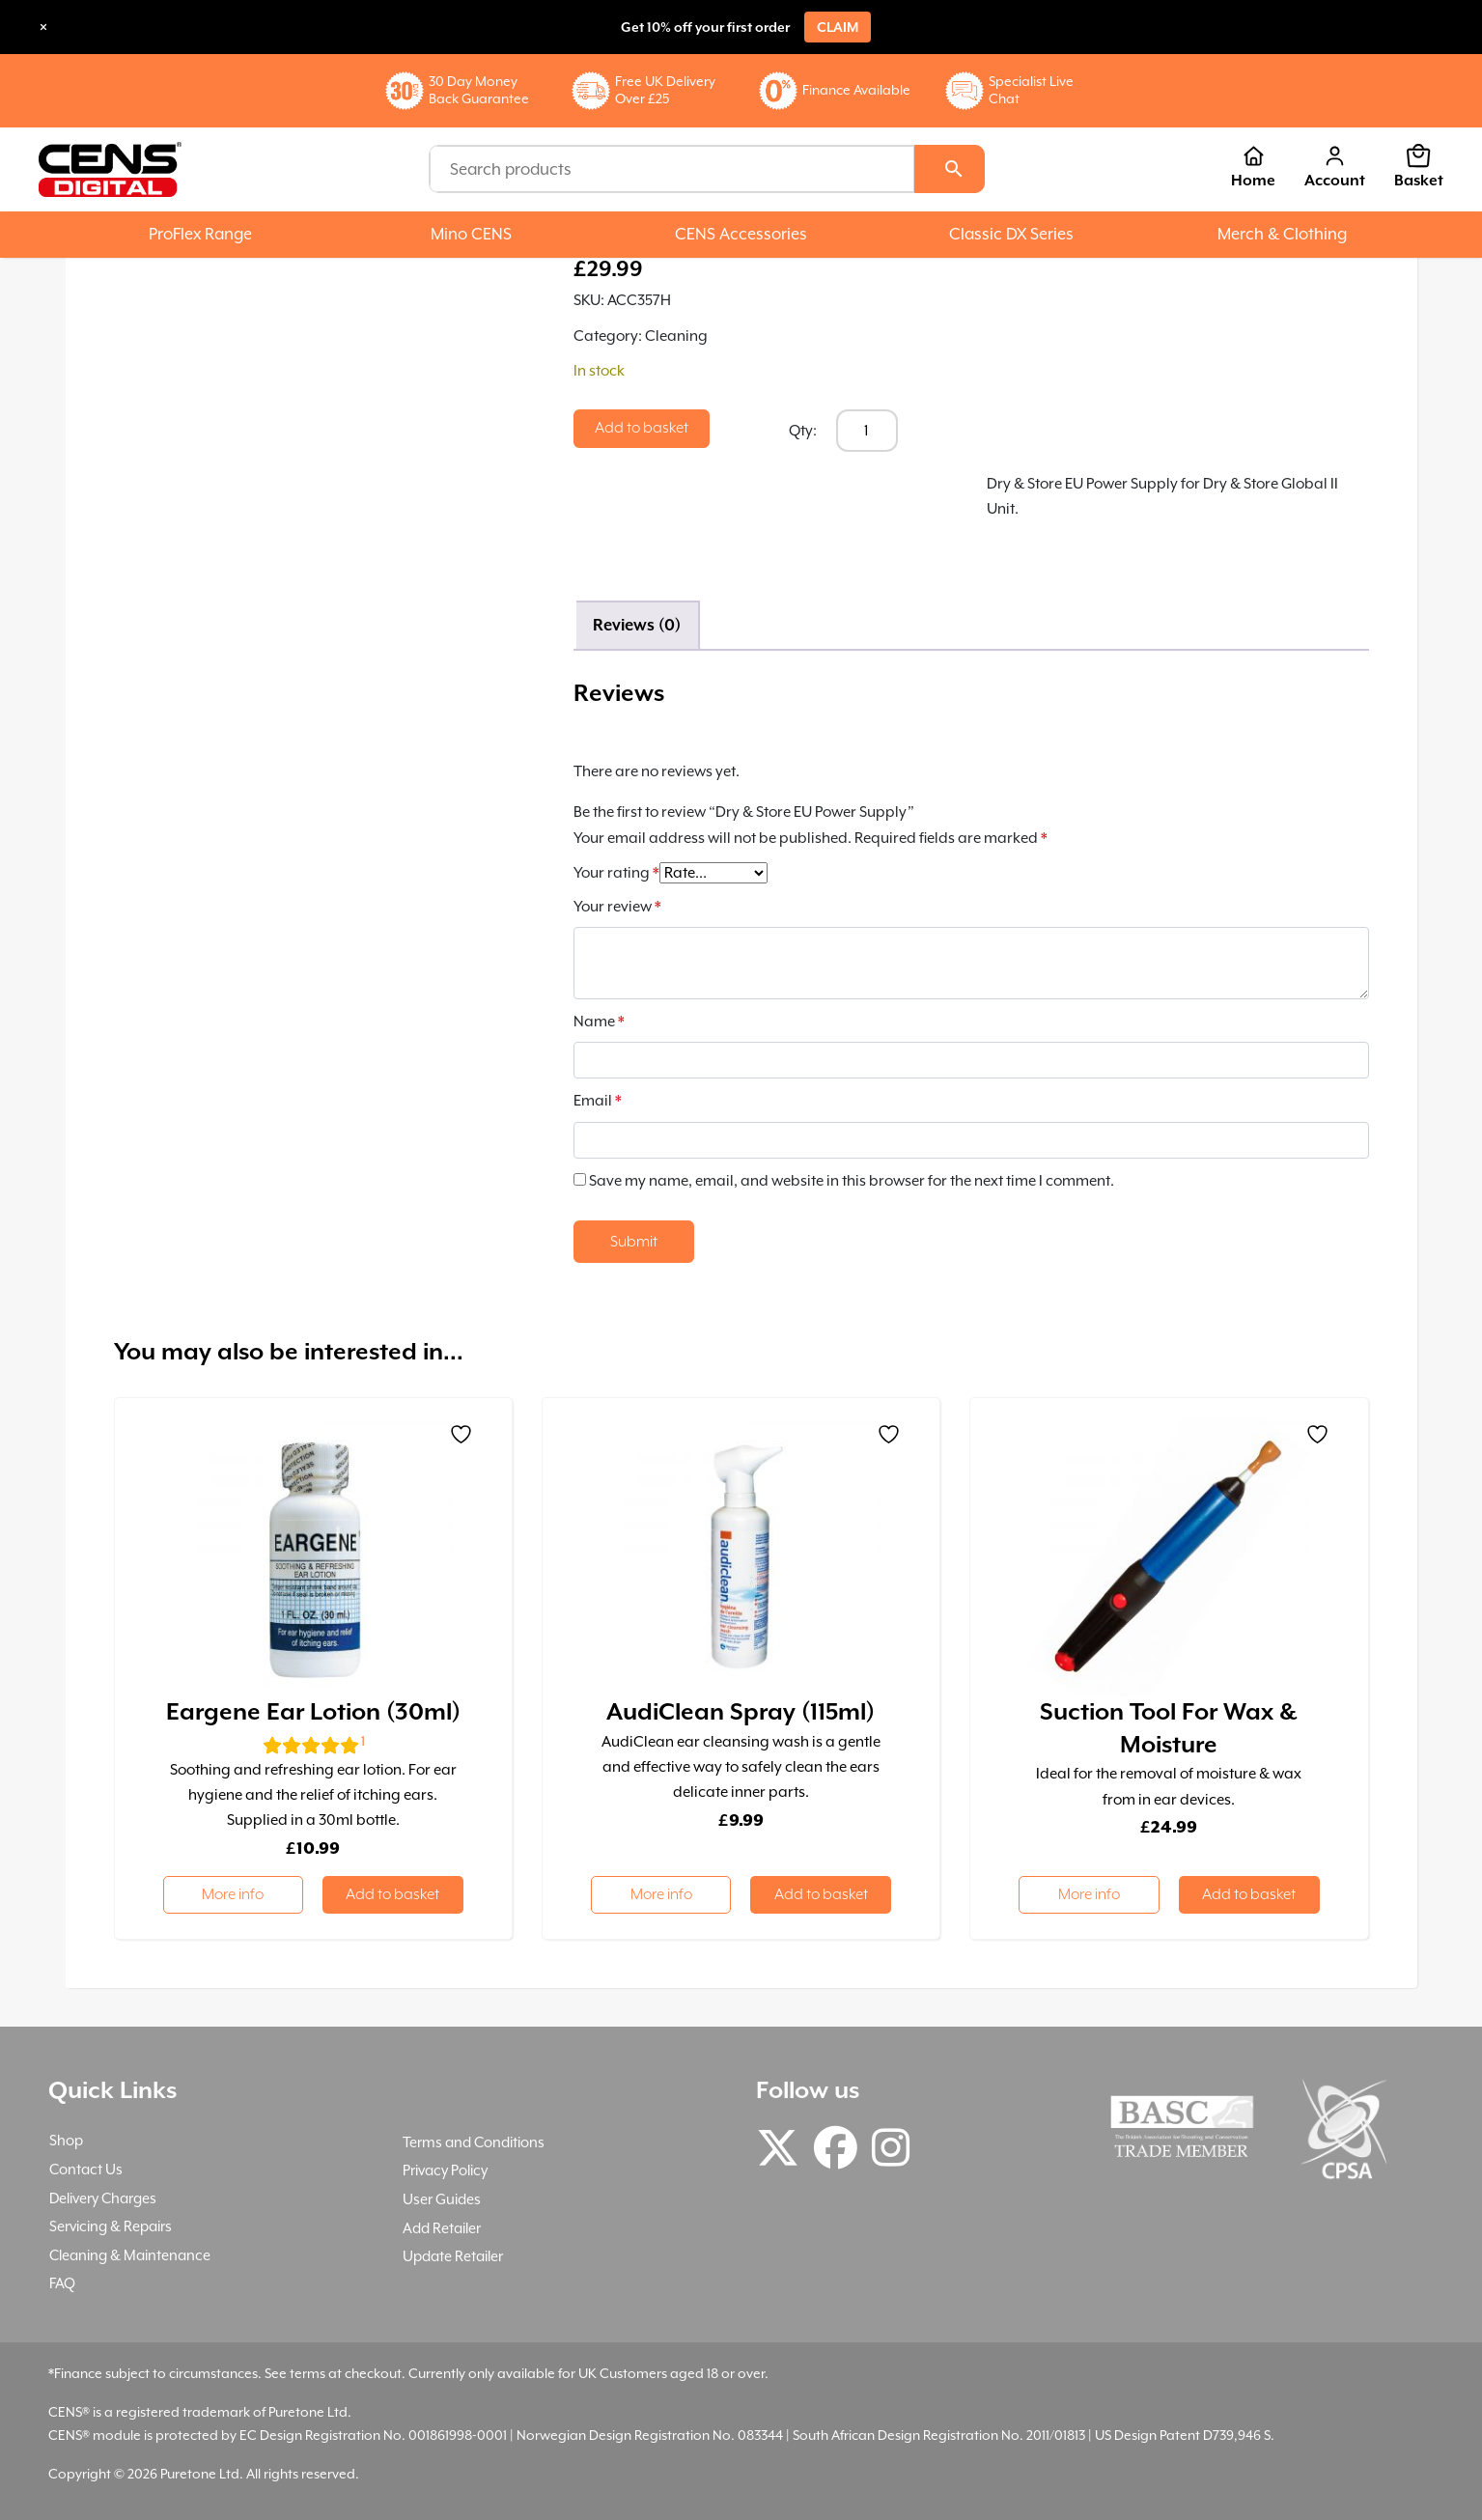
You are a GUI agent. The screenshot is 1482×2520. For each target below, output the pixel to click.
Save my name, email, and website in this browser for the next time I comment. (851, 1181)
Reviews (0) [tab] (637, 625)
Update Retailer (453, 2256)
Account (1334, 166)
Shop (66, 2140)
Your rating (616, 873)
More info (233, 1894)
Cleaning (676, 336)
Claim (837, 27)
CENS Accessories (741, 234)
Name (599, 1021)
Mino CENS (471, 234)
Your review (617, 906)
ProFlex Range (200, 234)
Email (597, 1100)
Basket (1418, 166)
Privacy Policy (445, 2170)
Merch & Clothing (1282, 234)
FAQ (62, 2283)
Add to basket (641, 427)
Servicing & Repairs (110, 2226)
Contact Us (86, 2169)
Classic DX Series (1011, 234)
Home (1253, 166)
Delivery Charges (102, 2198)
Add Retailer (442, 2228)
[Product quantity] (867, 430)
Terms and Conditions (474, 2142)
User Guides (442, 2199)
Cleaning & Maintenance (129, 2255)
